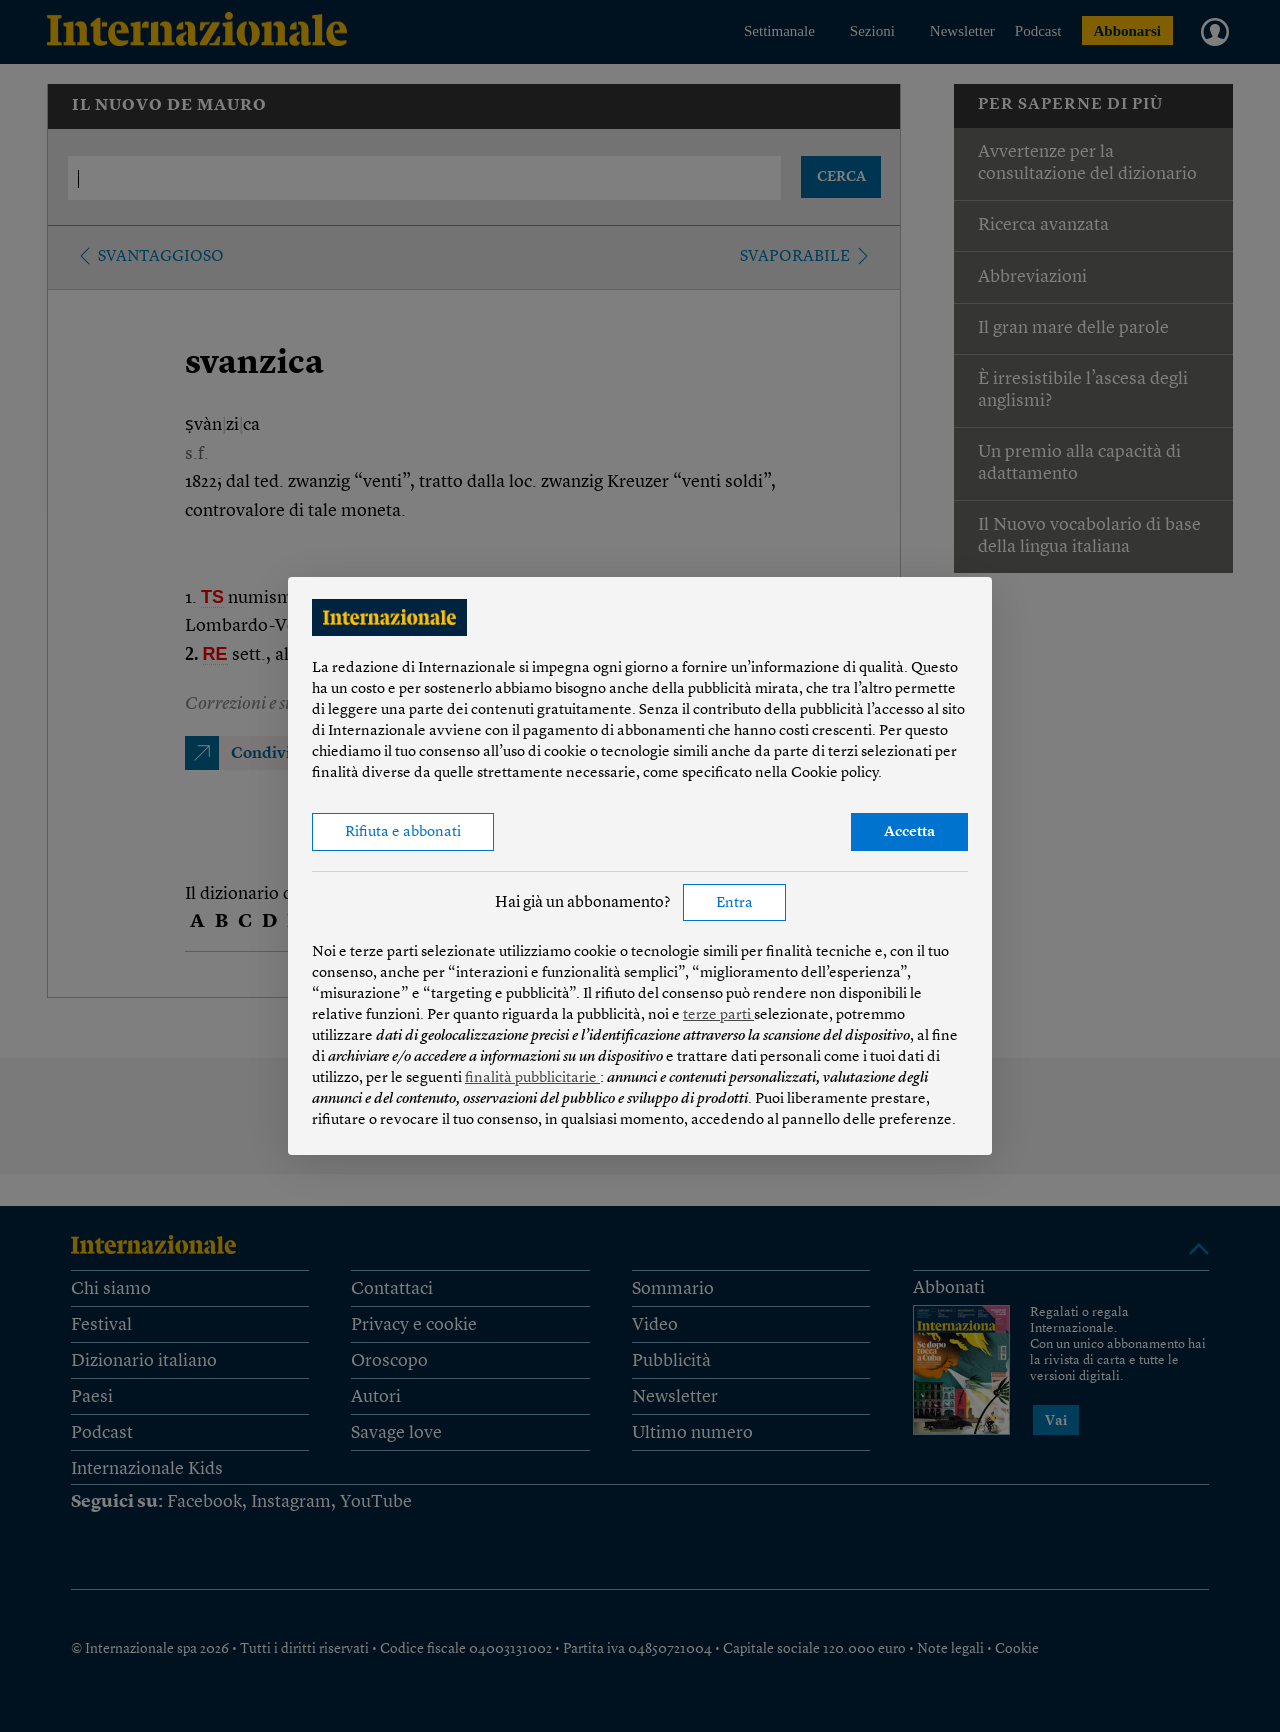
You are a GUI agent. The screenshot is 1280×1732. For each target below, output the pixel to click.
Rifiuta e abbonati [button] (403, 832)
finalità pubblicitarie (532, 1078)
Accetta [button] (909, 832)
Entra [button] (734, 903)
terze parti (718, 1015)
